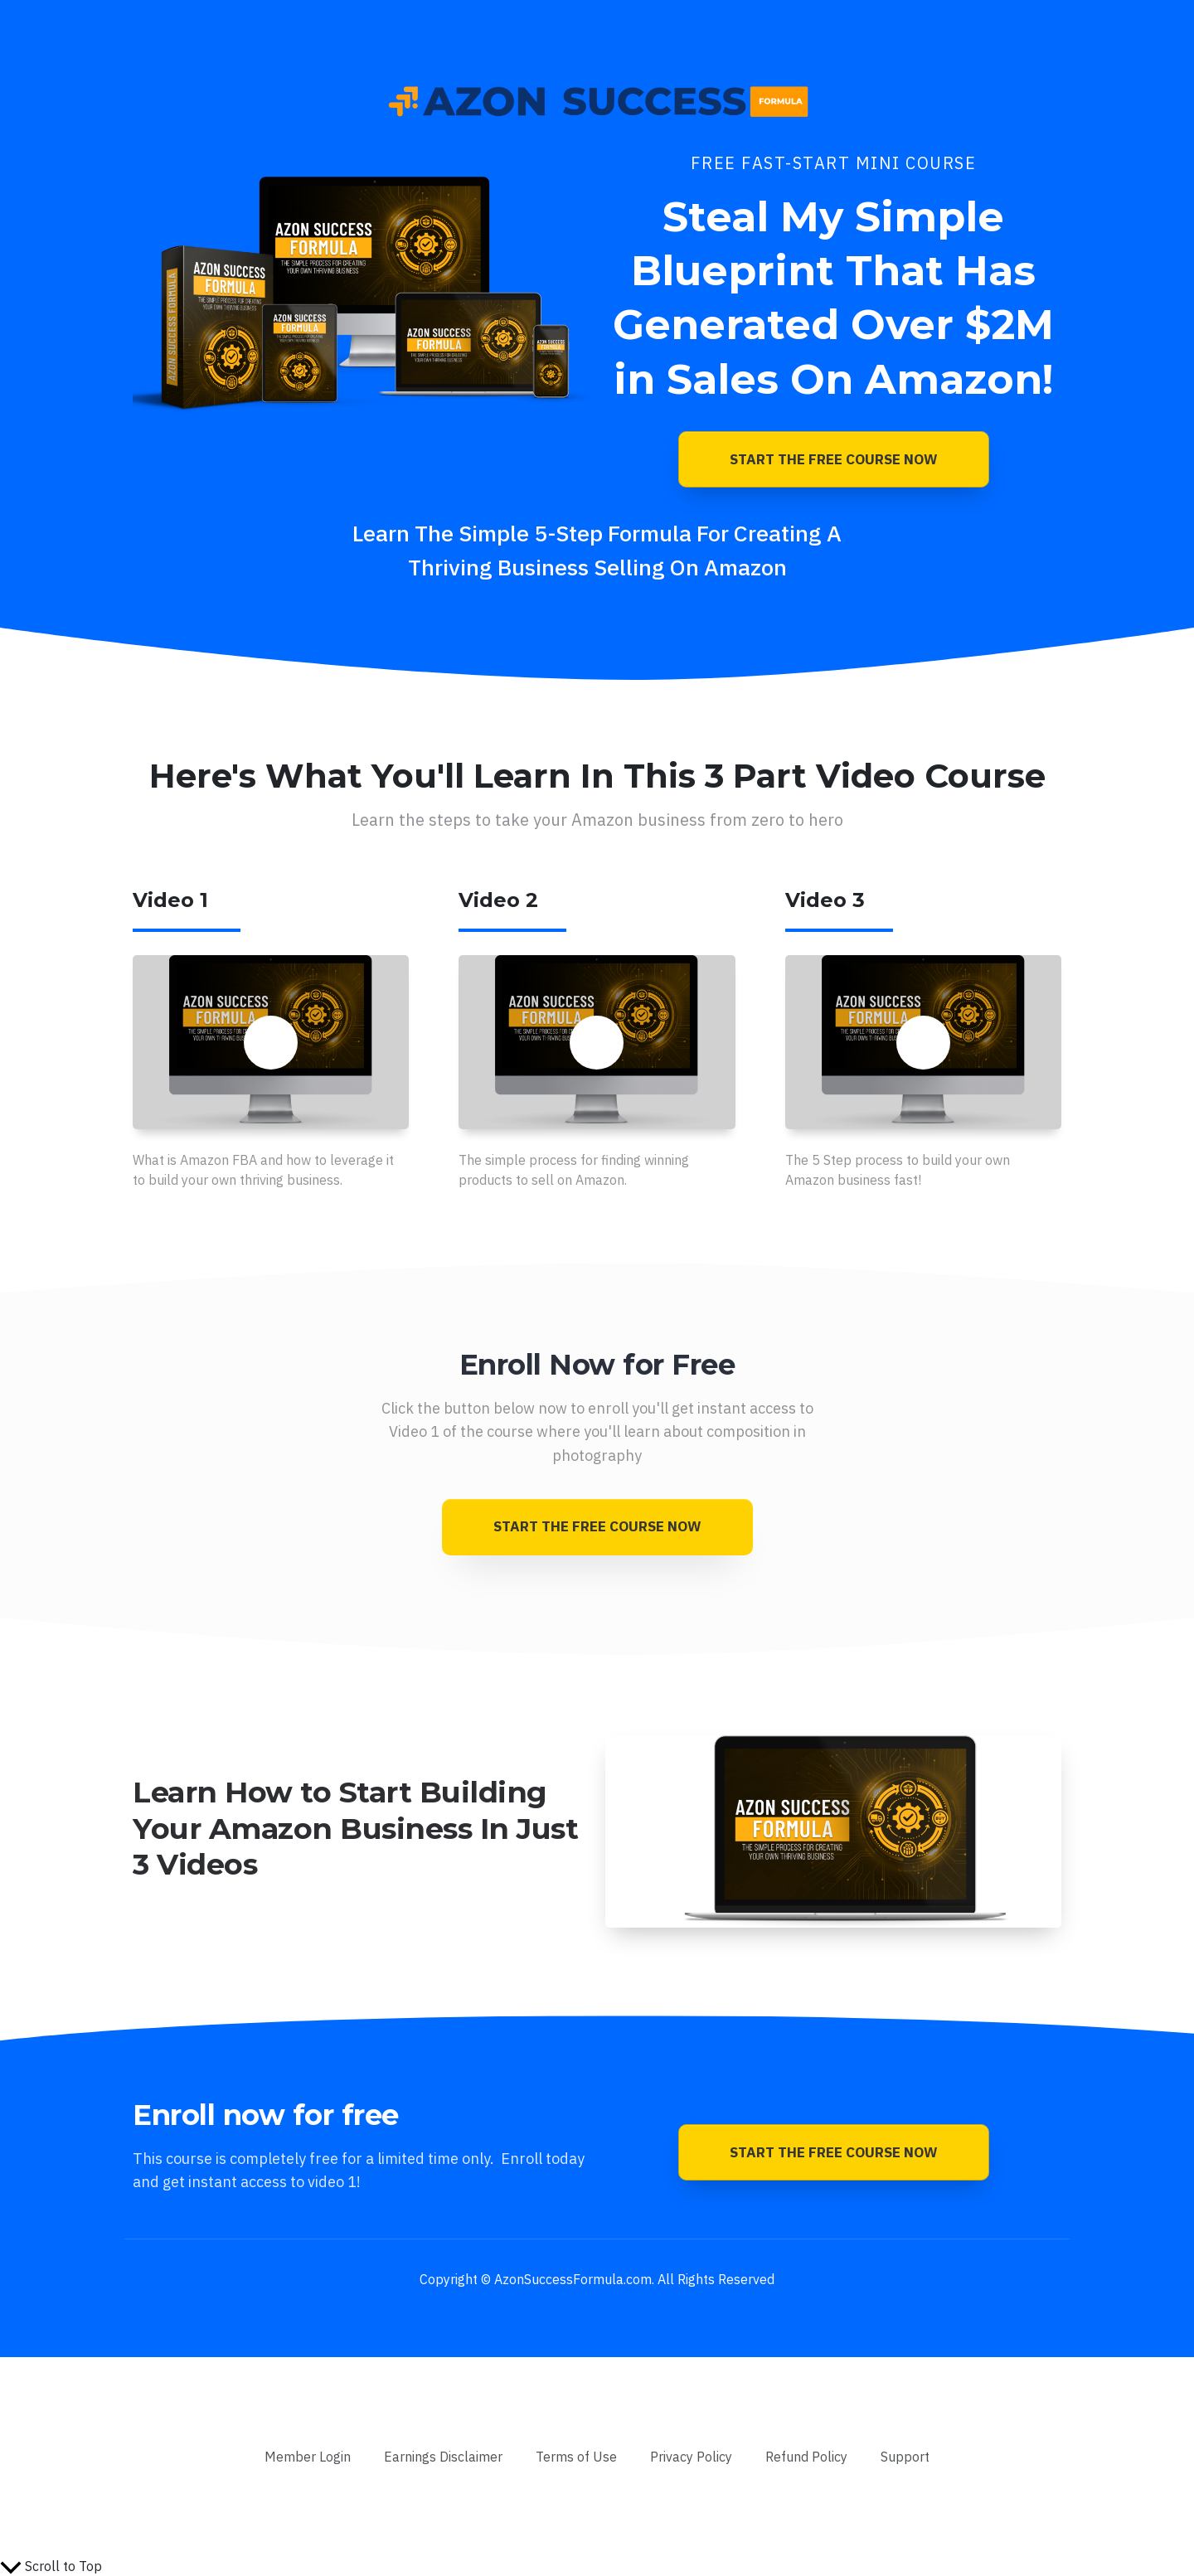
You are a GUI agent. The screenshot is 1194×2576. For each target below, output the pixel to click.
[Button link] (833, 459)
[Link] (307, 2456)
